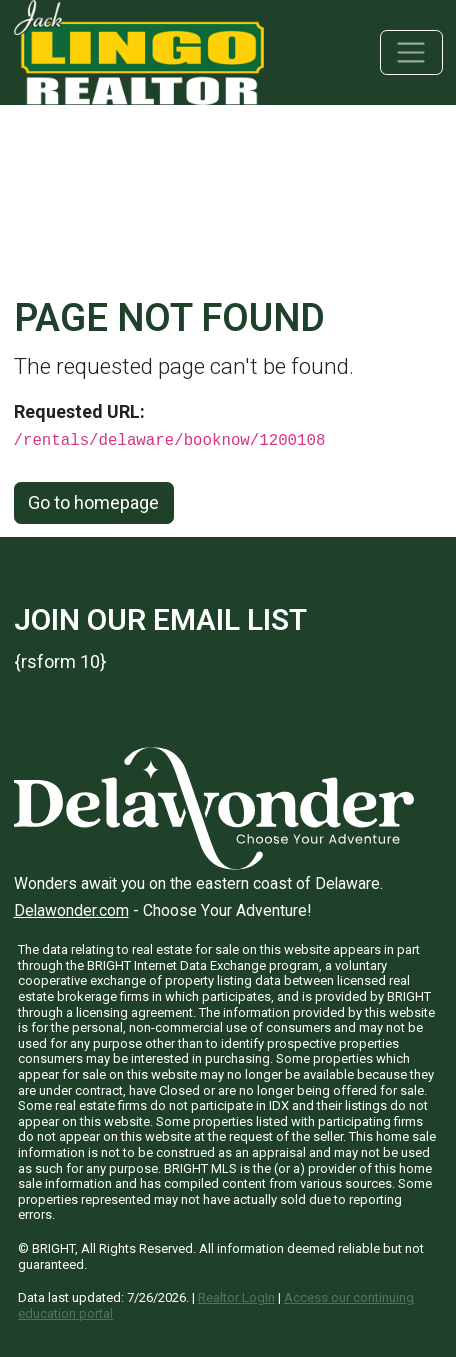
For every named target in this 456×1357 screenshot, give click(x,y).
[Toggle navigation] (411, 52)
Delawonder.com (71, 910)
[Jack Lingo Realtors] (139, 50)
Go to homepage (93, 502)
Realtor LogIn (236, 1297)
